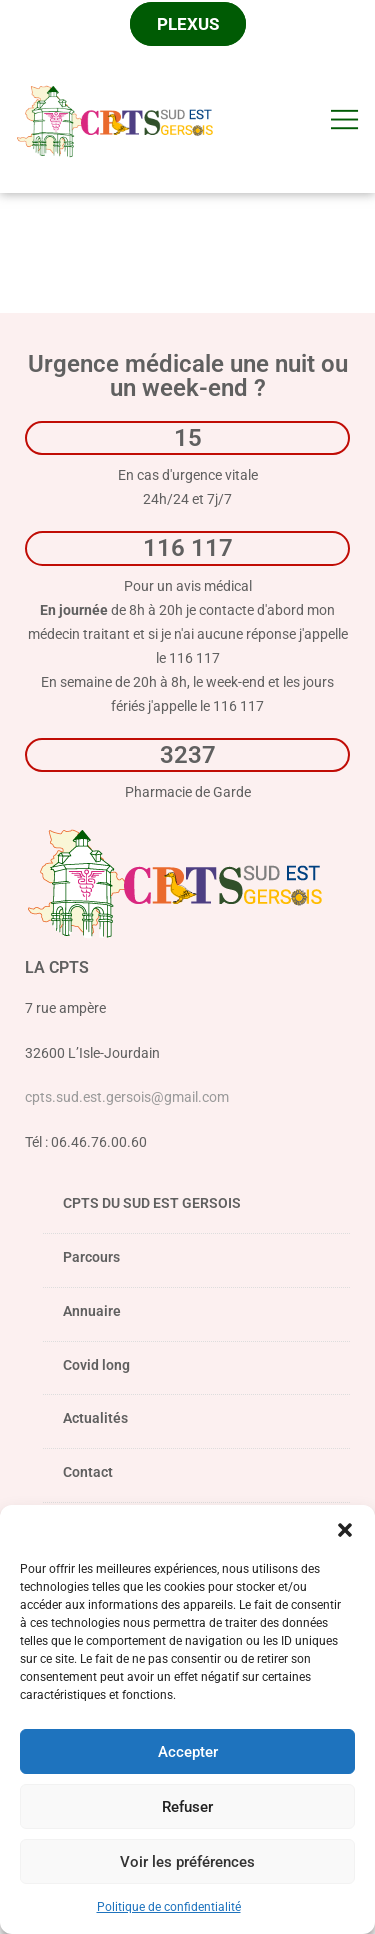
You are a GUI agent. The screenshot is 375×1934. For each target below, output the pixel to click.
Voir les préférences (187, 1862)
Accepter (188, 1752)
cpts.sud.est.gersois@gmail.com (127, 1097)
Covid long (96, 1365)
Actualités (95, 1418)
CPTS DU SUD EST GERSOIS (196, 1209)
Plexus (188, 24)
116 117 (188, 547)
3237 (188, 754)
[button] (345, 1530)
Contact (88, 1472)
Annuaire (92, 1311)
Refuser (187, 1807)
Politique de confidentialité (169, 1907)
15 (188, 437)
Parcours (196, 1263)
